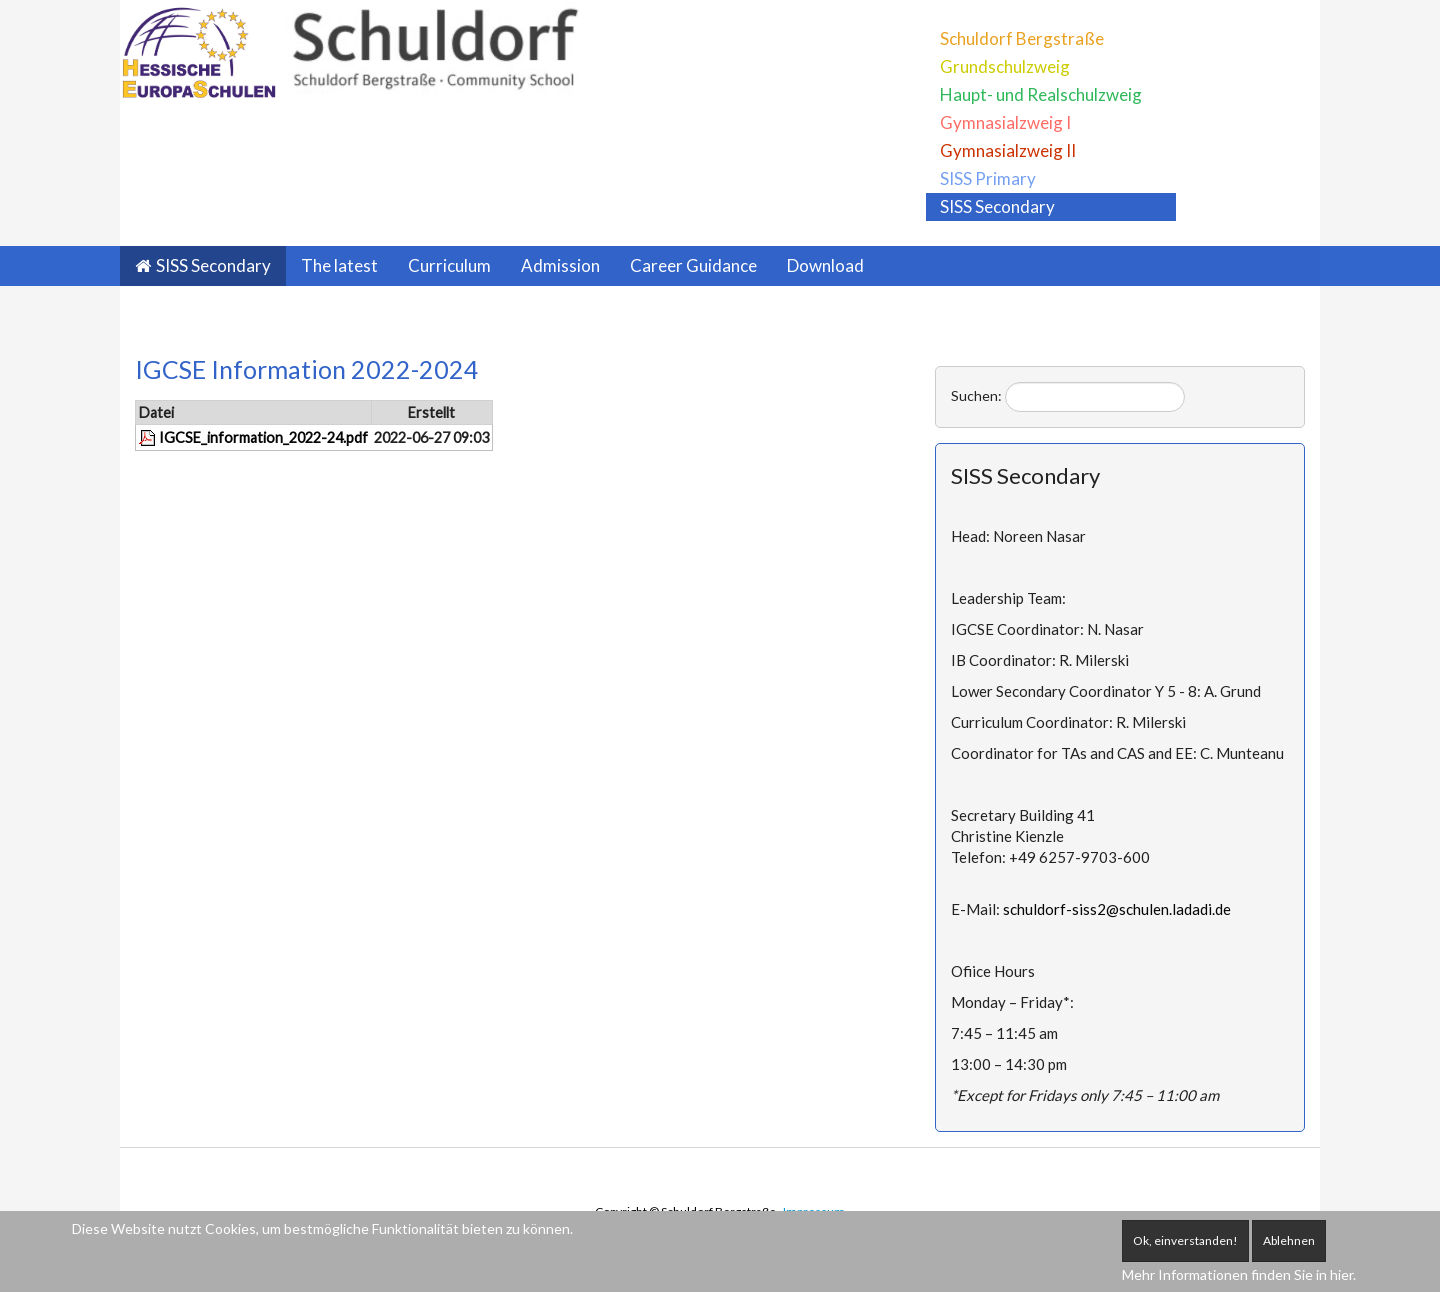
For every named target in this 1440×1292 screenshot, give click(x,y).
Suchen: (976, 395)
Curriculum (449, 265)
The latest (339, 265)
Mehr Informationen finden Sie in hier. (1239, 1274)
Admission (560, 265)
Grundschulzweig (1005, 66)
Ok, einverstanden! (1185, 1240)
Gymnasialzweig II (1008, 150)
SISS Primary (988, 178)
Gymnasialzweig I (1005, 122)
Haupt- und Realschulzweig (1041, 94)
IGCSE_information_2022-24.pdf (263, 437)
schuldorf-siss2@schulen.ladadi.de (1117, 909)
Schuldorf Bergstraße (1022, 38)
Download (825, 265)
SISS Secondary (997, 206)
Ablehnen (1289, 1240)
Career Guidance (693, 265)
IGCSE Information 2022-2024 (307, 369)
